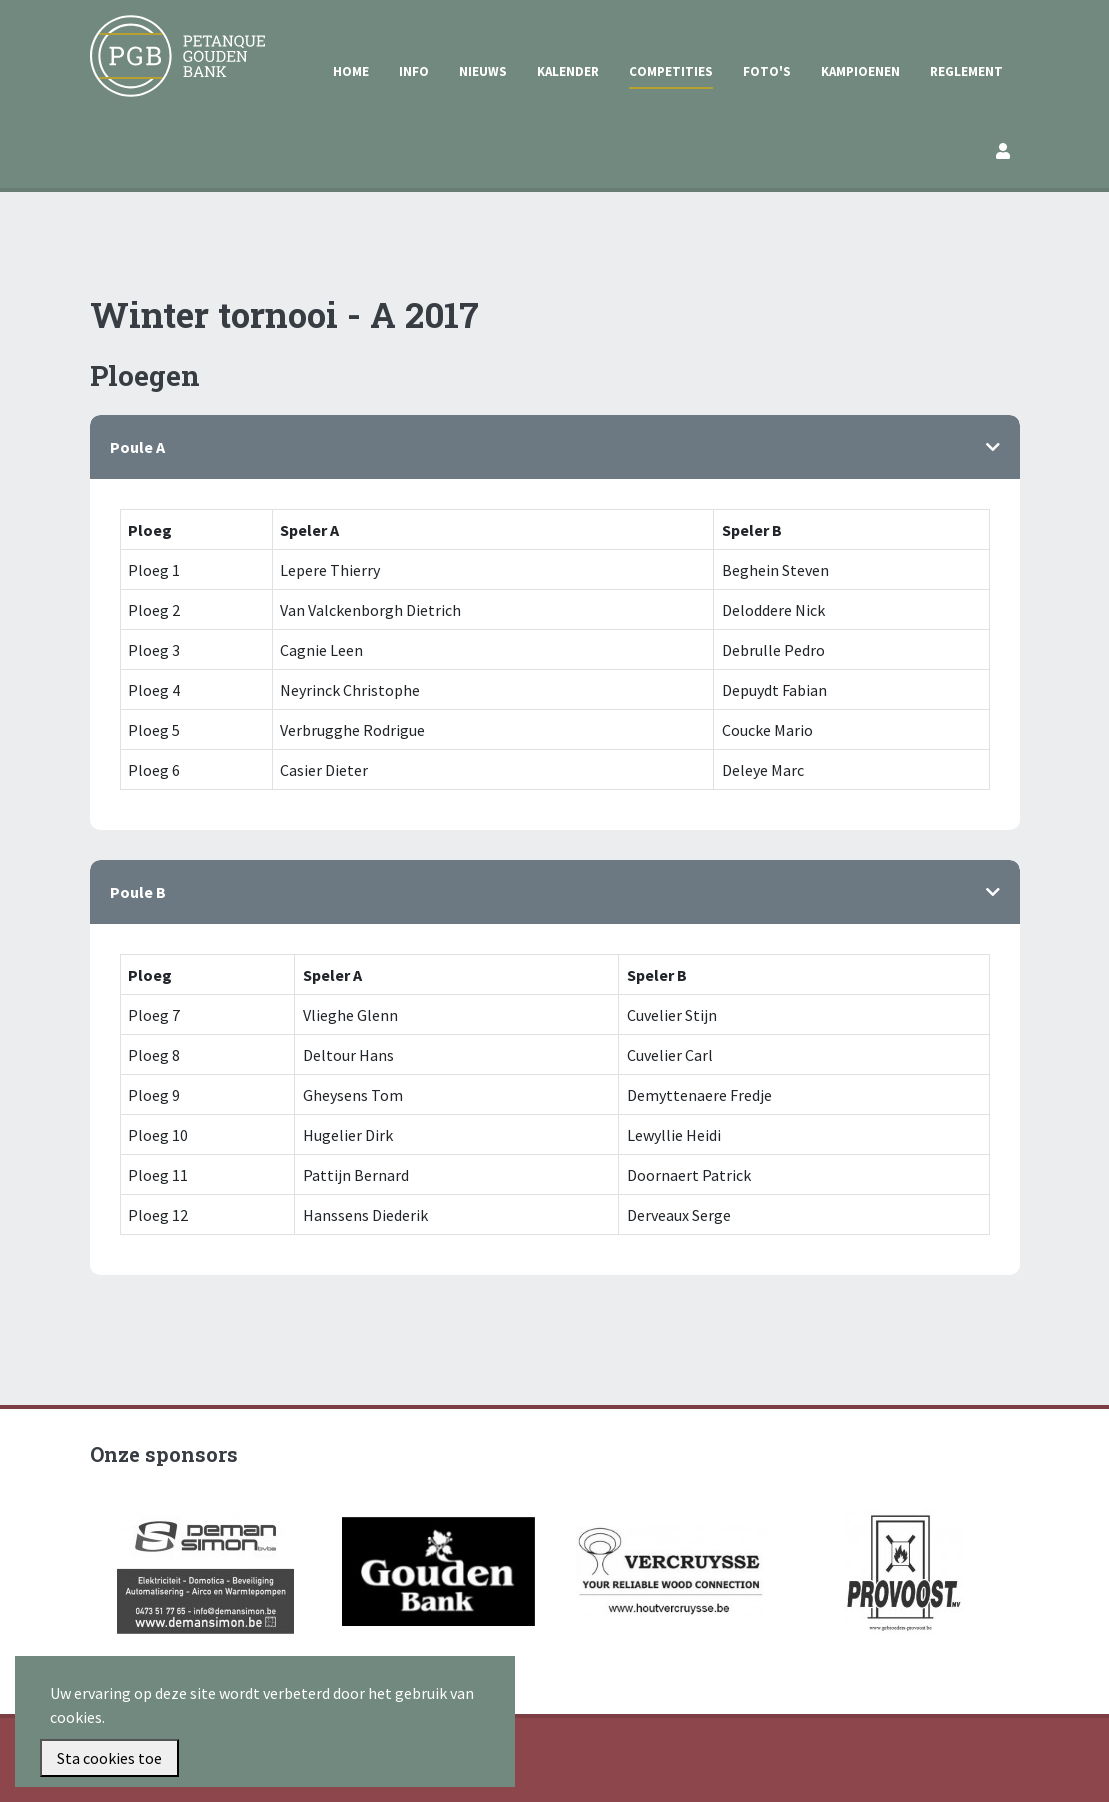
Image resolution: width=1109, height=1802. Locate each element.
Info (414, 71)
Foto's (767, 71)
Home (351, 71)
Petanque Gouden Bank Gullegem (169, 39)
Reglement (966, 71)
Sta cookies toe (109, 1758)
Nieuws (483, 71)
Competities (671, 71)
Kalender (568, 71)
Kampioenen (860, 71)
